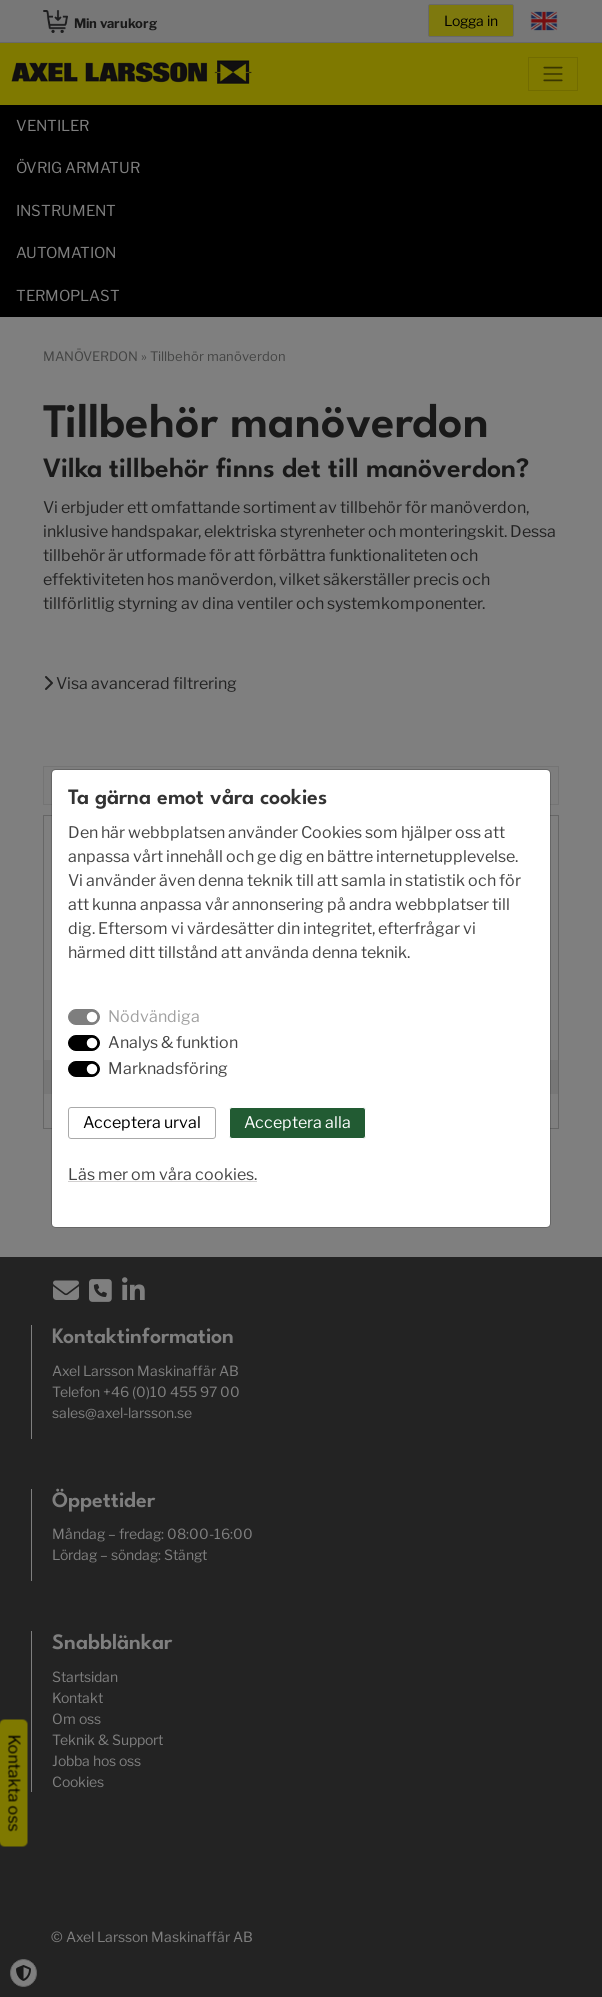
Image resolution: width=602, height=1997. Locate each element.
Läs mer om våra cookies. (162, 1174)
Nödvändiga (154, 1016)
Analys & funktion (173, 1042)
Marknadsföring (168, 1068)
